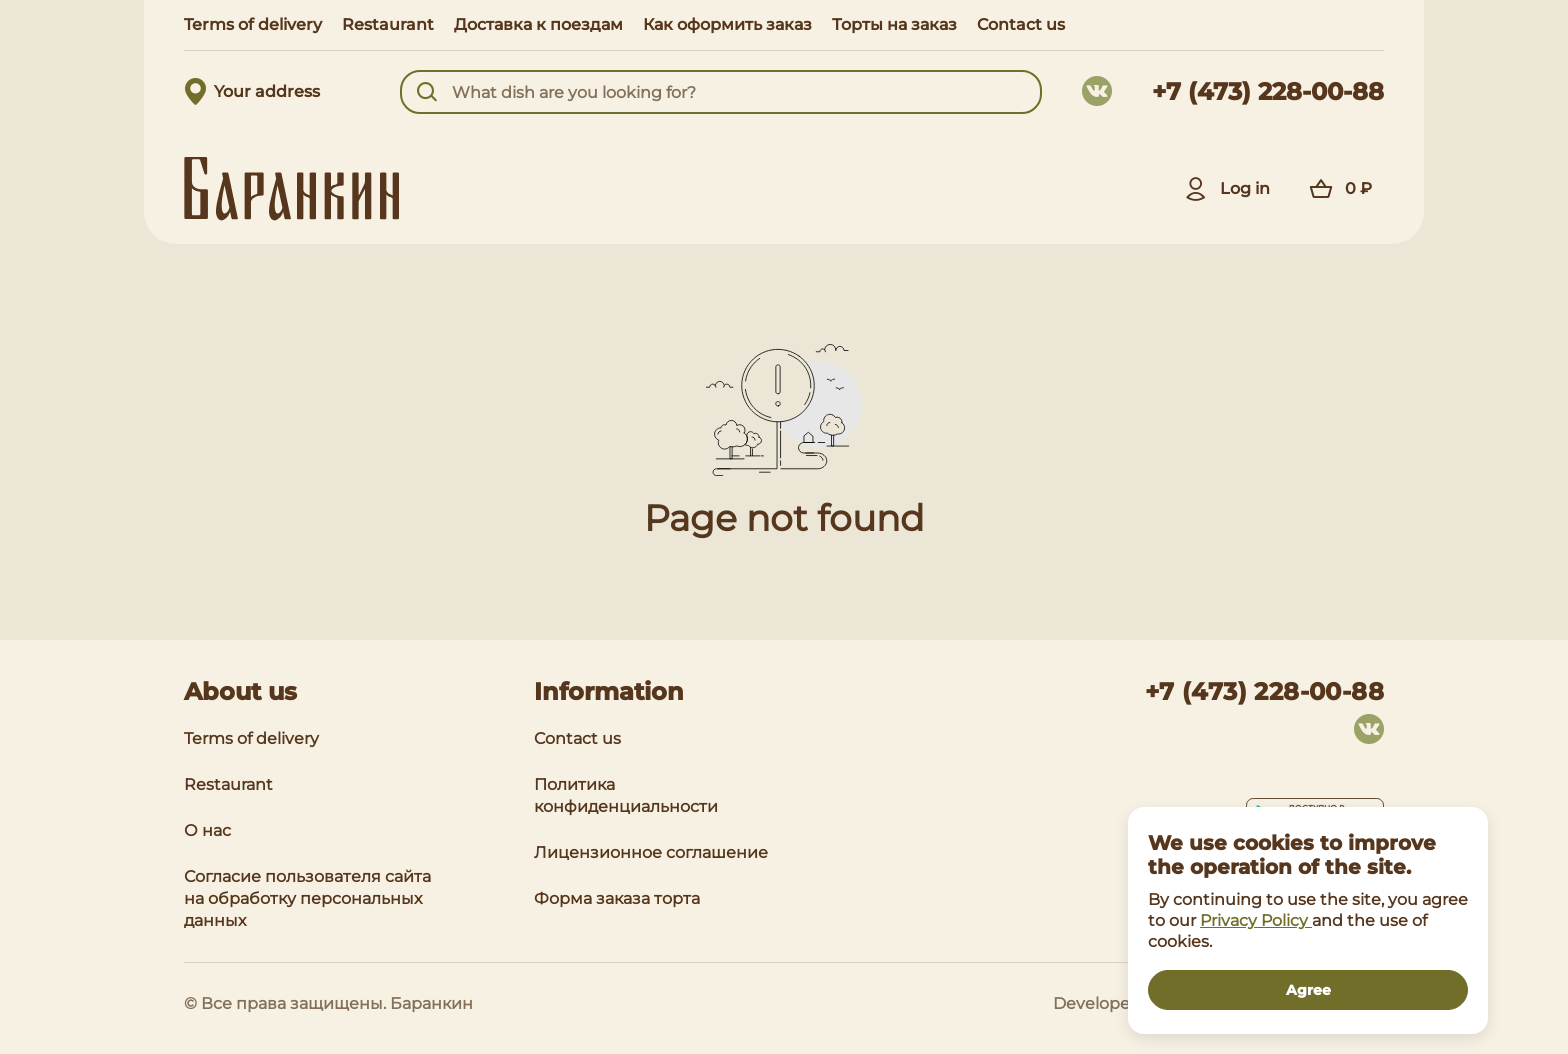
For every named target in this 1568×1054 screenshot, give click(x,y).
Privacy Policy (1256, 920)
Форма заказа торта (617, 898)
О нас (207, 830)
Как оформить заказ (727, 24)
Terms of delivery (253, 24)
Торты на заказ (894, 24)
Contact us (1021, 24)
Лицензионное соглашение (651, 852)
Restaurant (388, 24)
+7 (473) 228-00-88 (1268, 91)
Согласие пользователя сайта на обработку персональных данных (307, 898)
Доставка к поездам (538, 24)
